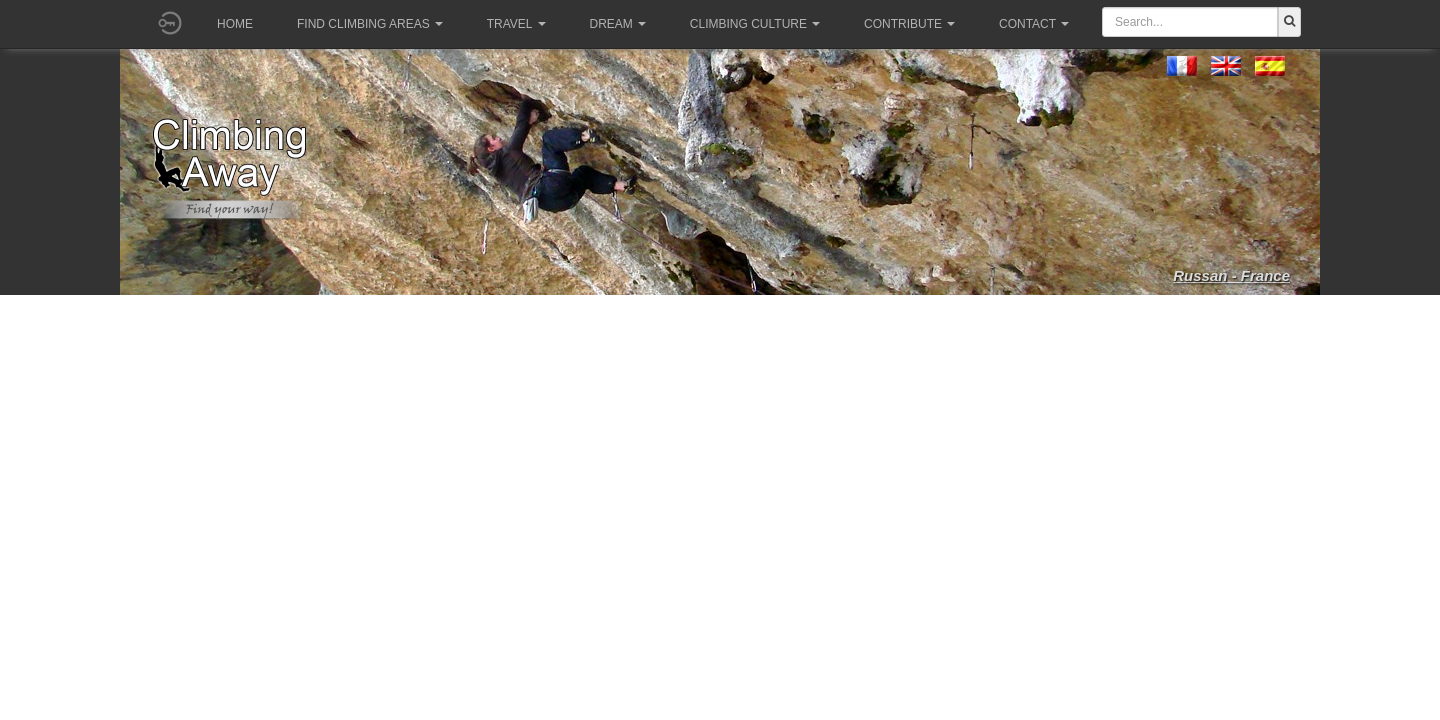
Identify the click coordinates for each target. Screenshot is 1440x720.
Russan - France (1231, 275)
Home (235, 24)
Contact (1034, 24)
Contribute (909, 24)
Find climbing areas (370, 24)
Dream (618, 24)
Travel (516, 24)
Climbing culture (755, 24)
